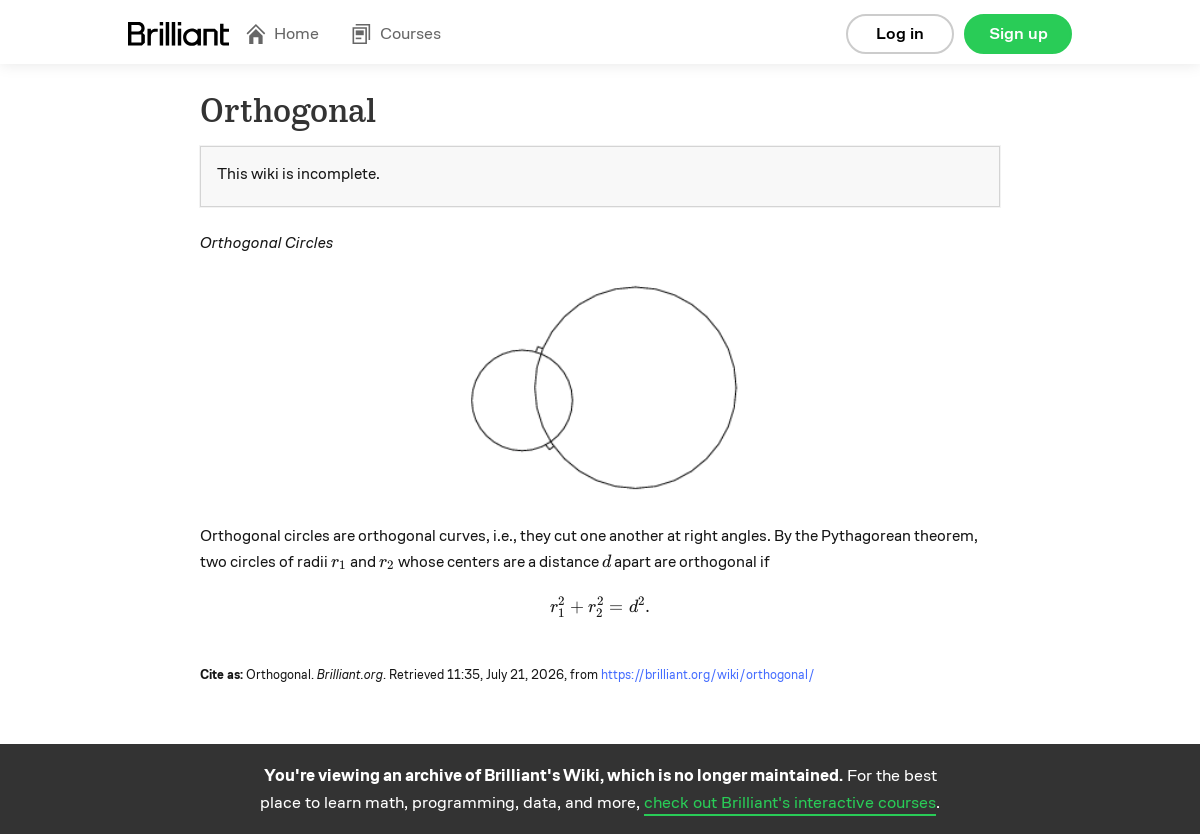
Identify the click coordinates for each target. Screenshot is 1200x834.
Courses (396, 33)
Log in (900, 33)
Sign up (1018, 33)
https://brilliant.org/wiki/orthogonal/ (708, 675)
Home (282, 33)
